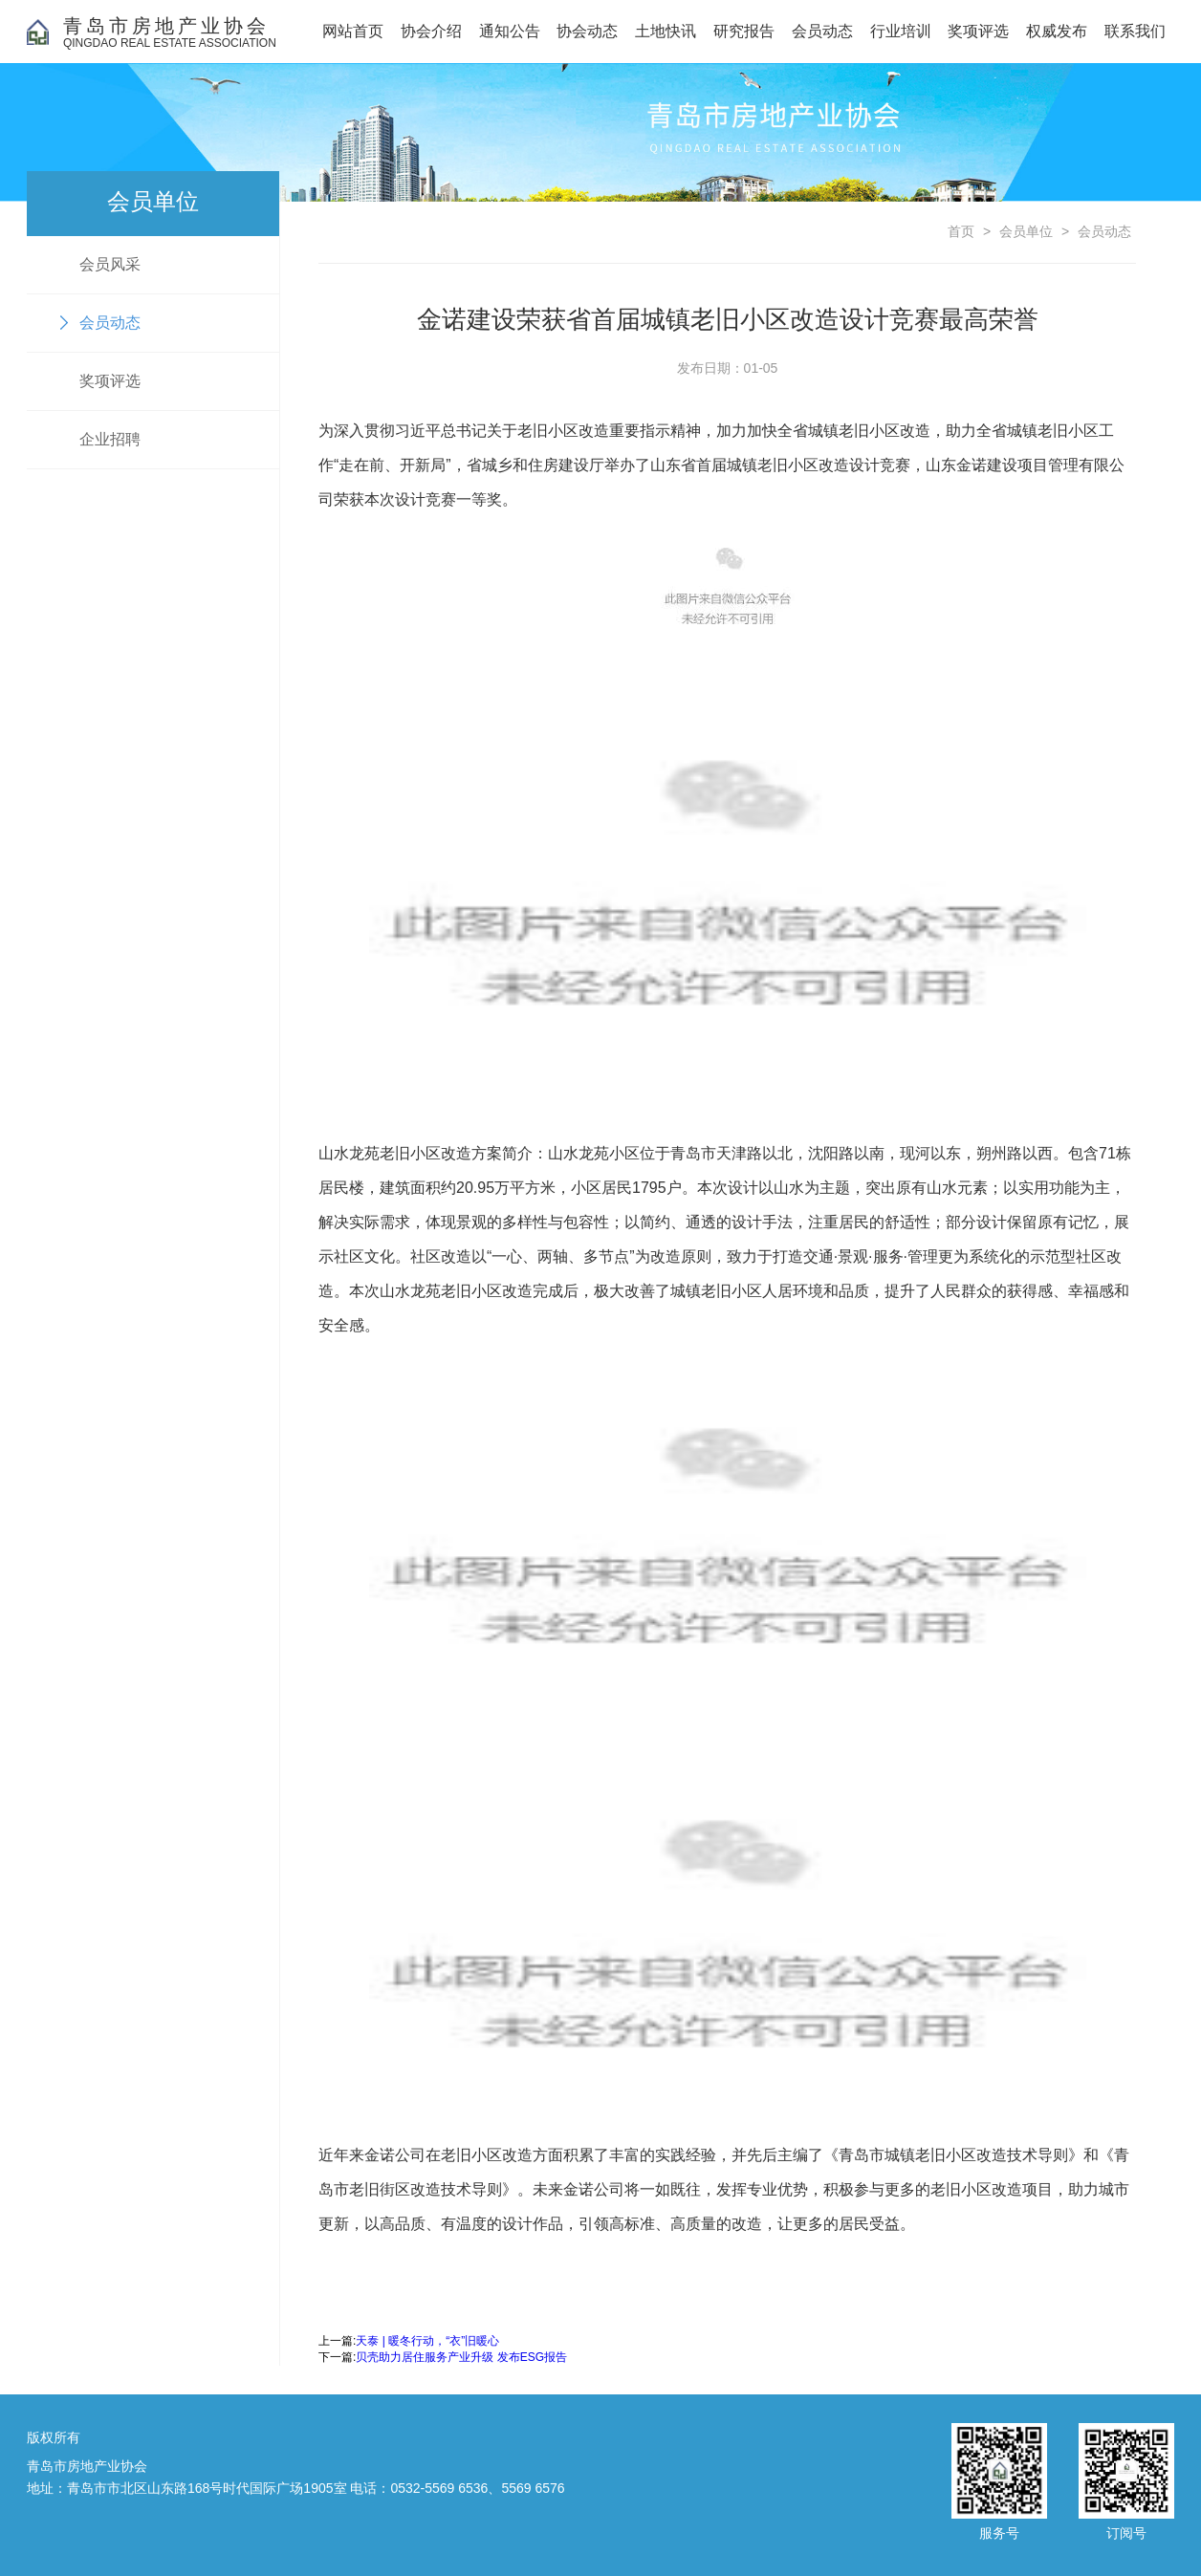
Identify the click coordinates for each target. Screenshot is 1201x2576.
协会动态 (587, 31)
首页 (961, 231)
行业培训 (900, 31)
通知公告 (509, 31)
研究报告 (744, 31)
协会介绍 (431, 31)
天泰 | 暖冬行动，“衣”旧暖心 (427, 2341)
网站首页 (352, 31)
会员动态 (822, 31)
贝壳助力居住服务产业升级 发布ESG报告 (461, 2357)
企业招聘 (110, 439)
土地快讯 (665, 31)
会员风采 (110, 264)
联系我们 (1135, 31)
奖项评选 (978, 31)
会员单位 (1026, 231)
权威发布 (1056, 31)
